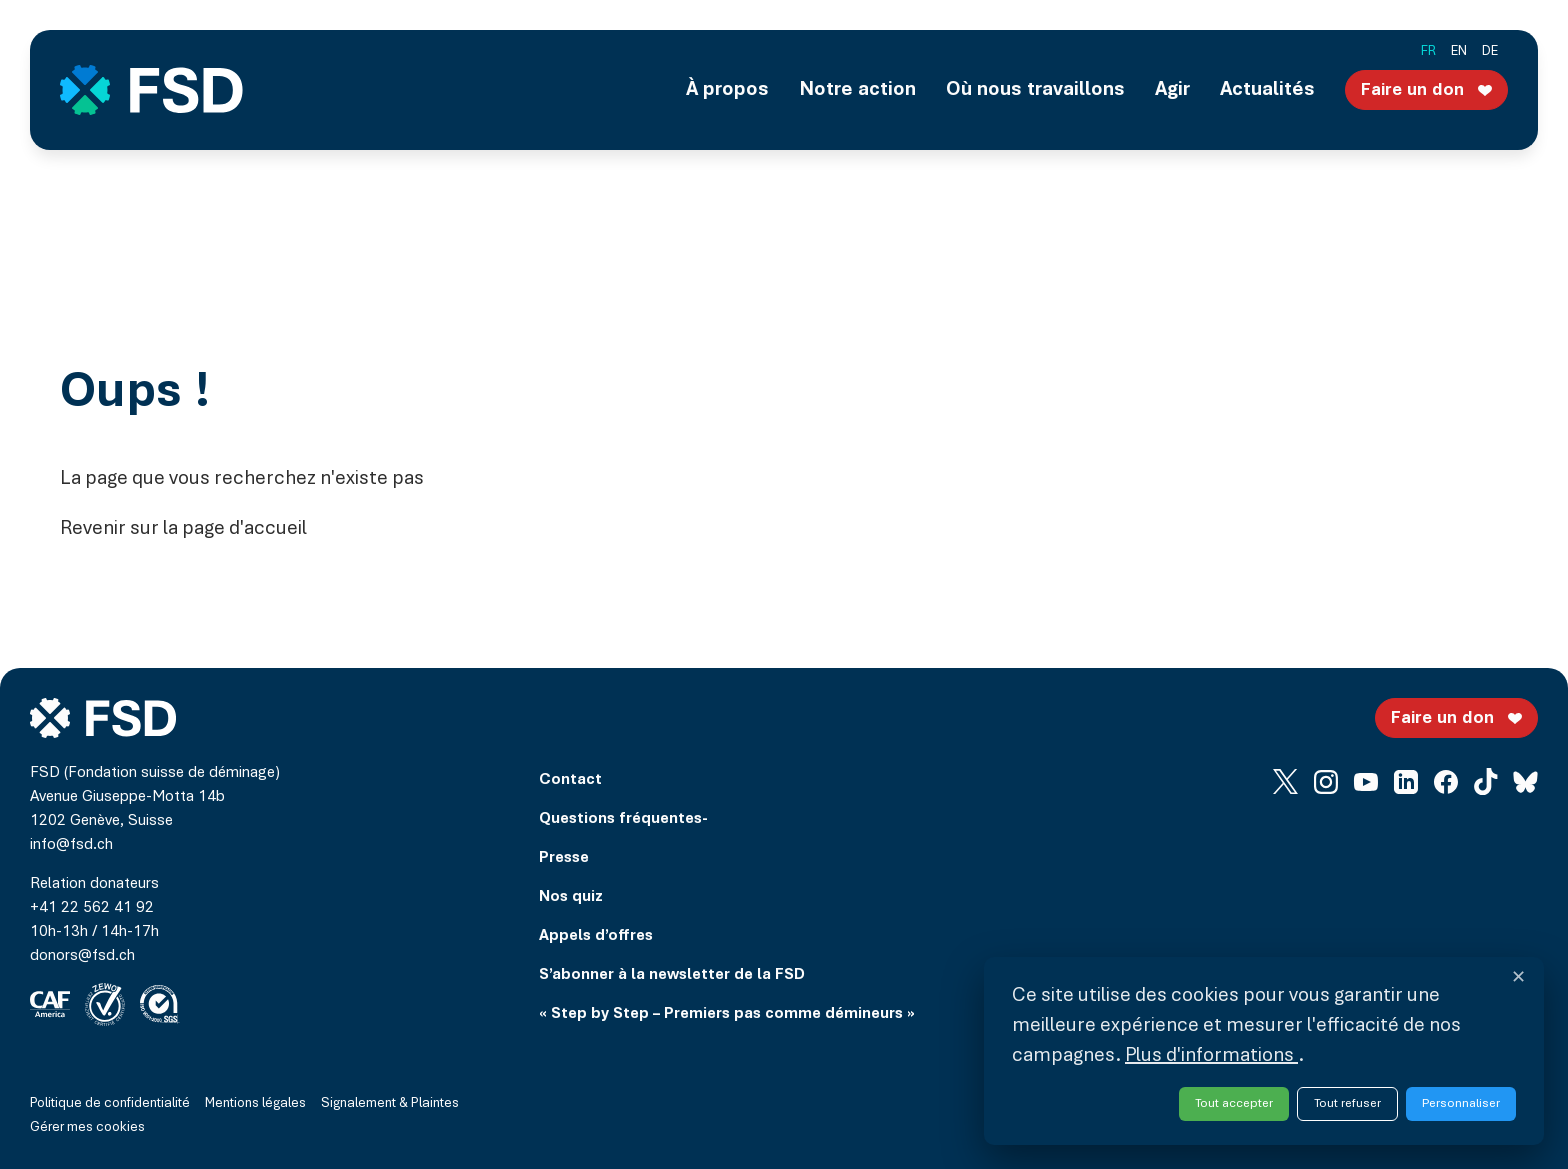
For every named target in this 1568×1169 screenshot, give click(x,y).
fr (1428, 52)
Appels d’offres (596, 936)
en (1459, 52)
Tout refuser (1347, 1103)
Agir (1172, 90)
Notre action (857, 90)
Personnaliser (1461, 1103)
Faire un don (1429, 89)
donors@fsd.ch (82, 956)
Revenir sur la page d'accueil (183, 529)
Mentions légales (255, 1104)
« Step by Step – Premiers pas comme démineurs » (727, 1014)
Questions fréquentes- (623, 819)
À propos (727, 90)
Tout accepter (1234, 1103)
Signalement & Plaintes (390, 1104)
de (1490, 52)
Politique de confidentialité (110, 1104)
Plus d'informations (1211, 1056)
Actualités (1267, 90)
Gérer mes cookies (87, 1128)
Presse (564, 858)
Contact (570, 780)
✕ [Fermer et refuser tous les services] (1518, 979)
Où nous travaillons (1035, 90)
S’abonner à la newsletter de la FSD (672, 975)
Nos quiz (571, 897)
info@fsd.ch (71, 845)
